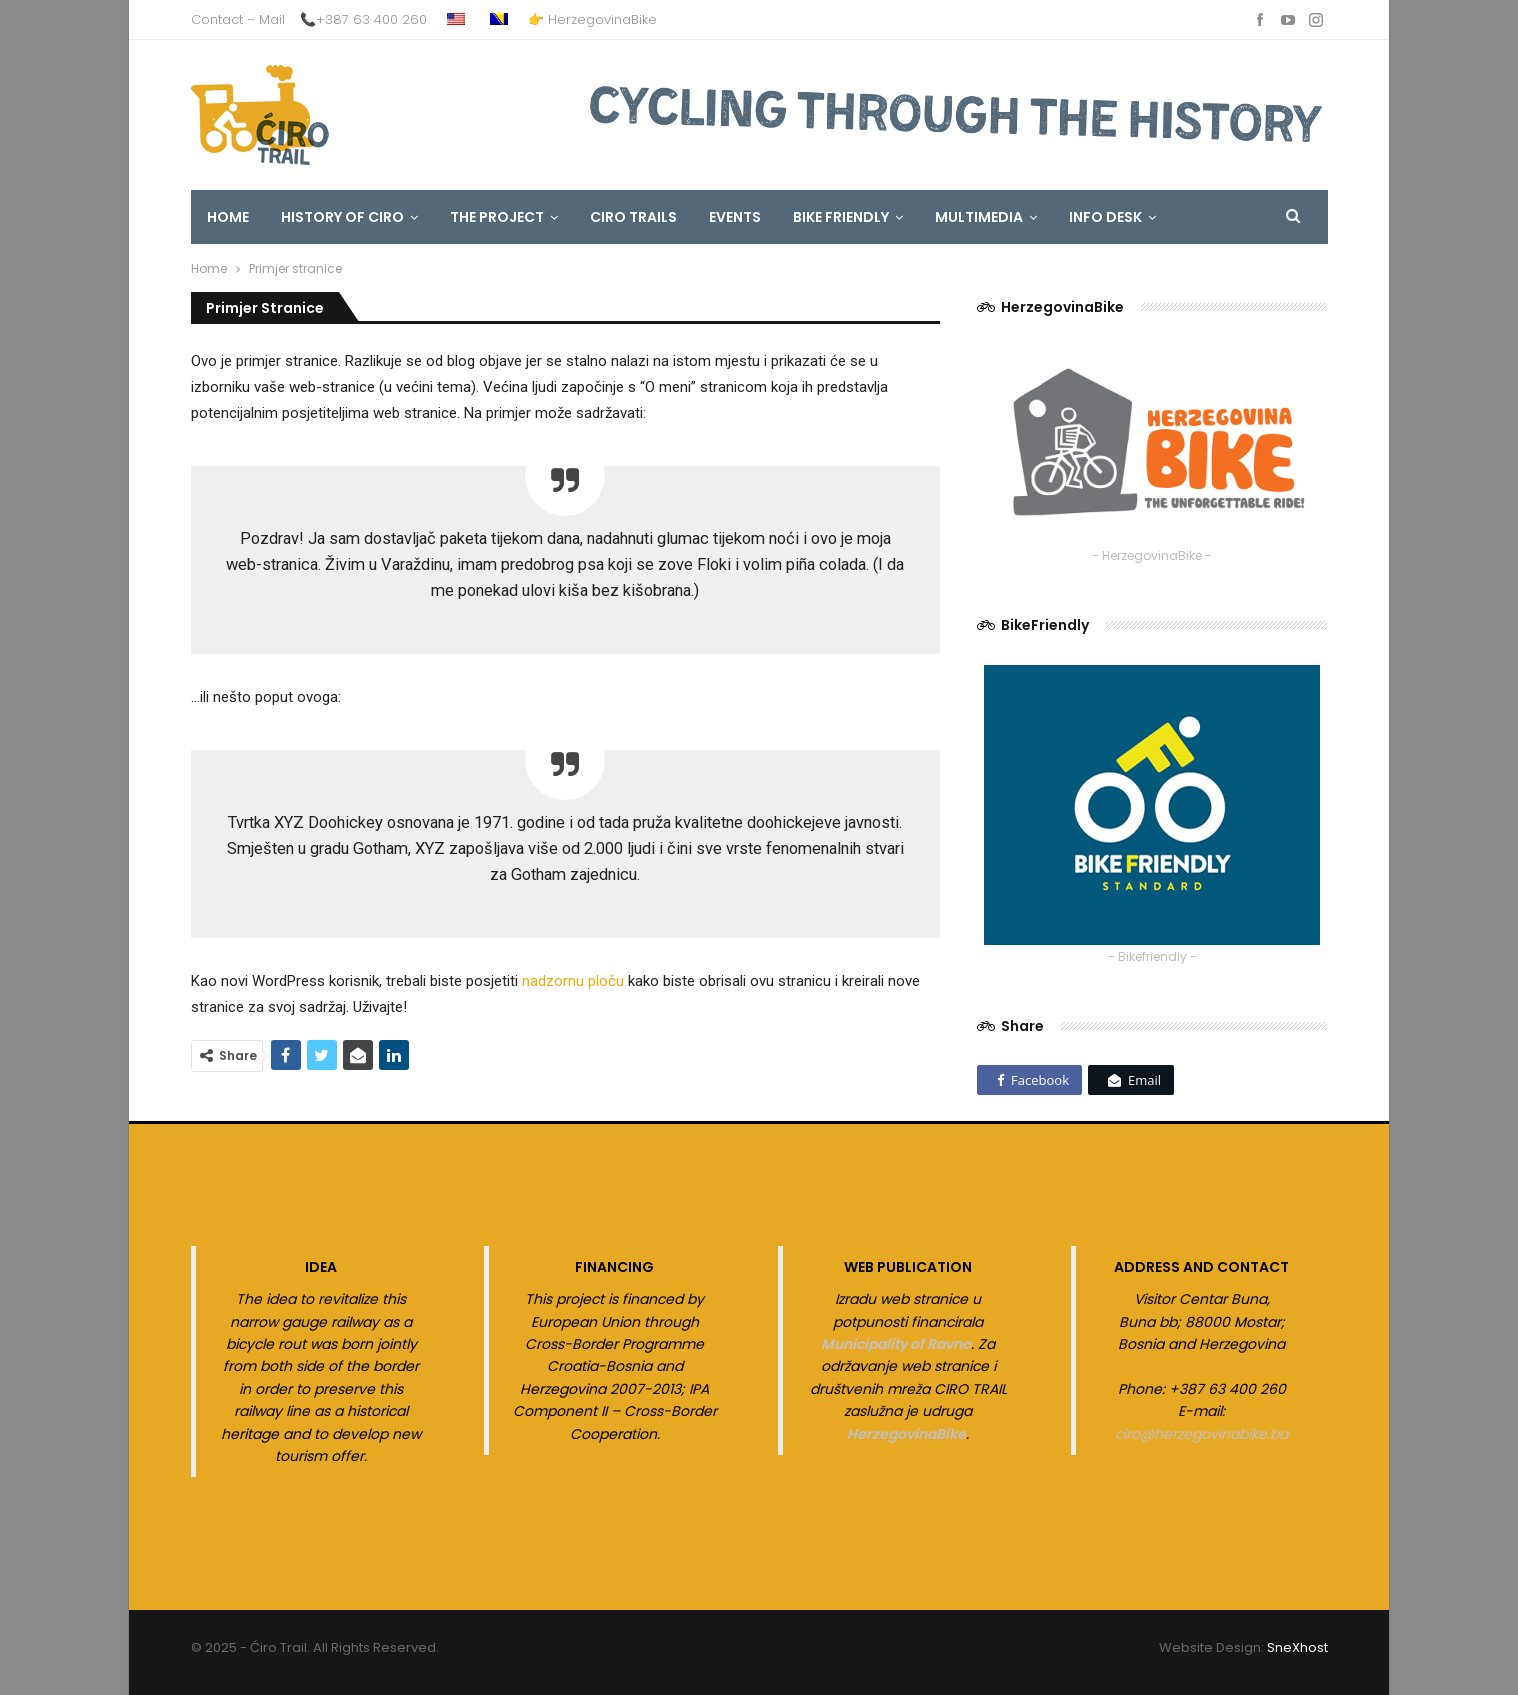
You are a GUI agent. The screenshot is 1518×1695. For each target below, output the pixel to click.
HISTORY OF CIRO (342, 217)
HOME (228, 217)
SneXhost (1297, 1647)
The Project (497, 217)
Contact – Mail (238, 19)
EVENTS (735, 217)
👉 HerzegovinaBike (592, 19)
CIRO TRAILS (633, 217)
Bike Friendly (841, 217)
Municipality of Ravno (896, 1344)
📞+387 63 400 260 (363, 19)
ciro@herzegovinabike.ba (1201, 1434)
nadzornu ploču (573, 981)
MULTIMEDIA (979, 217)
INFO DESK (1105, 217)
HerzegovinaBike (906, 1434)
